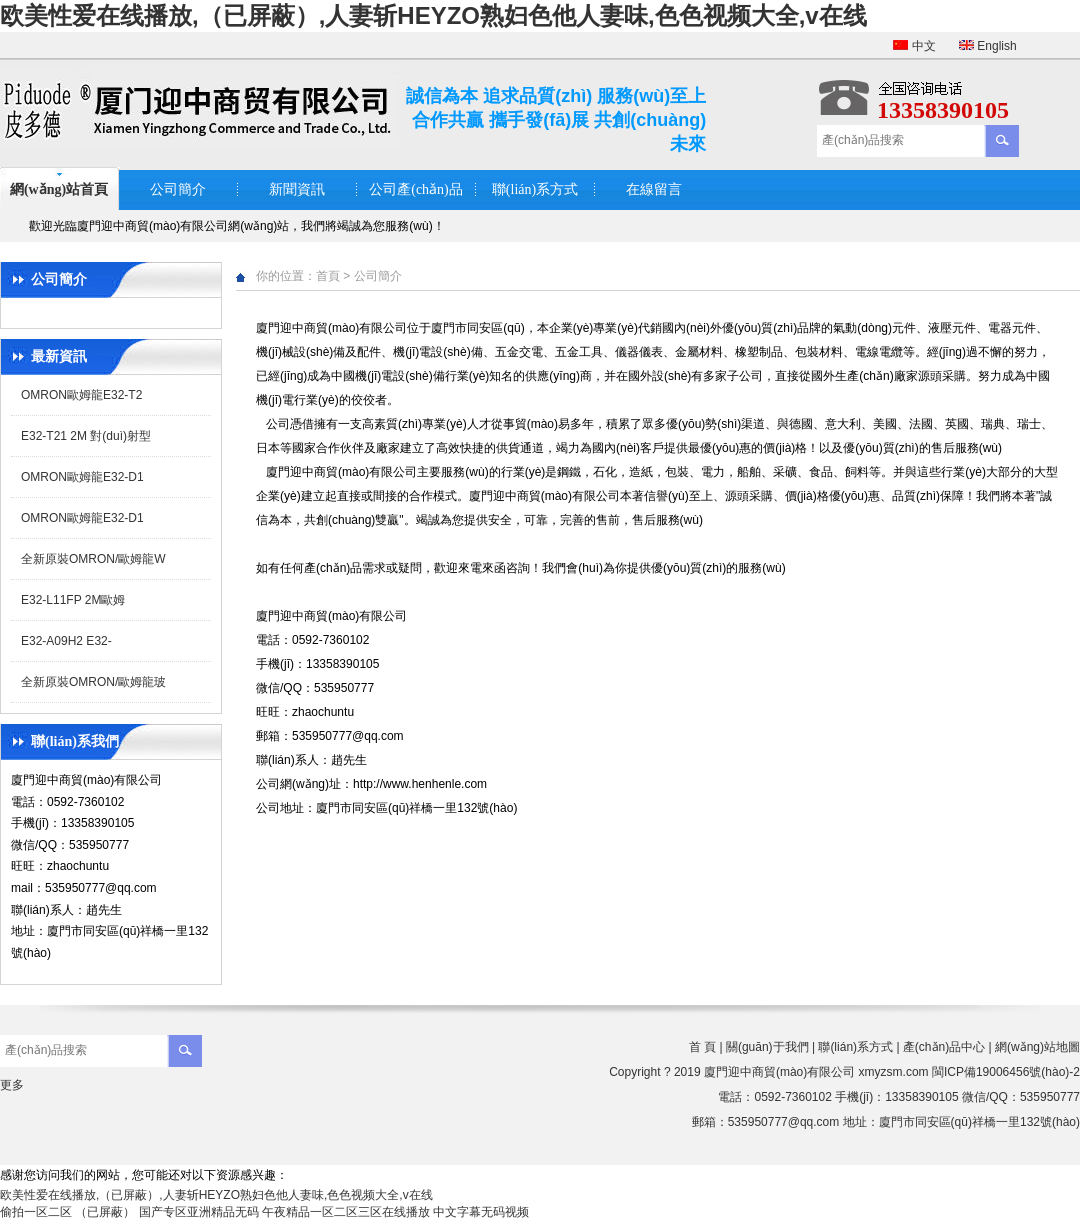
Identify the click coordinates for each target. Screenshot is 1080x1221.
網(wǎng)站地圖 (1037, 1047)
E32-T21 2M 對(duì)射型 (86, 436)
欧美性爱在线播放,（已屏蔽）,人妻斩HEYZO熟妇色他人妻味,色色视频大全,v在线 (433, 15)
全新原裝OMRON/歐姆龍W (93, 559)
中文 (914, 46)
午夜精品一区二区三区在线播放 (346, 1212)
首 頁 (702, 1047)
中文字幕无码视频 (481, 1212)
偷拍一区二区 (36, 1212)
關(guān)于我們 (767, 1047)
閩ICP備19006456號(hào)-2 (1006, 1072)
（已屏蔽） (105, 1212)
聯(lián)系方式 (535, 189)
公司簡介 (178, 189)
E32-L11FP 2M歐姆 (73, 600)
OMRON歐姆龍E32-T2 (81, 395)
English (988, 46)
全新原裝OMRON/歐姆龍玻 (93, 682)
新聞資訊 (297, 189)
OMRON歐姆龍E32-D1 (82, 477)
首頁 (328, 276)
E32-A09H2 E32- (66, 641)
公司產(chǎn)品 (416, 189)
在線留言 (654, 189)
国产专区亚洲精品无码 (199, 1212)
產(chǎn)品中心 (944, 1047)
